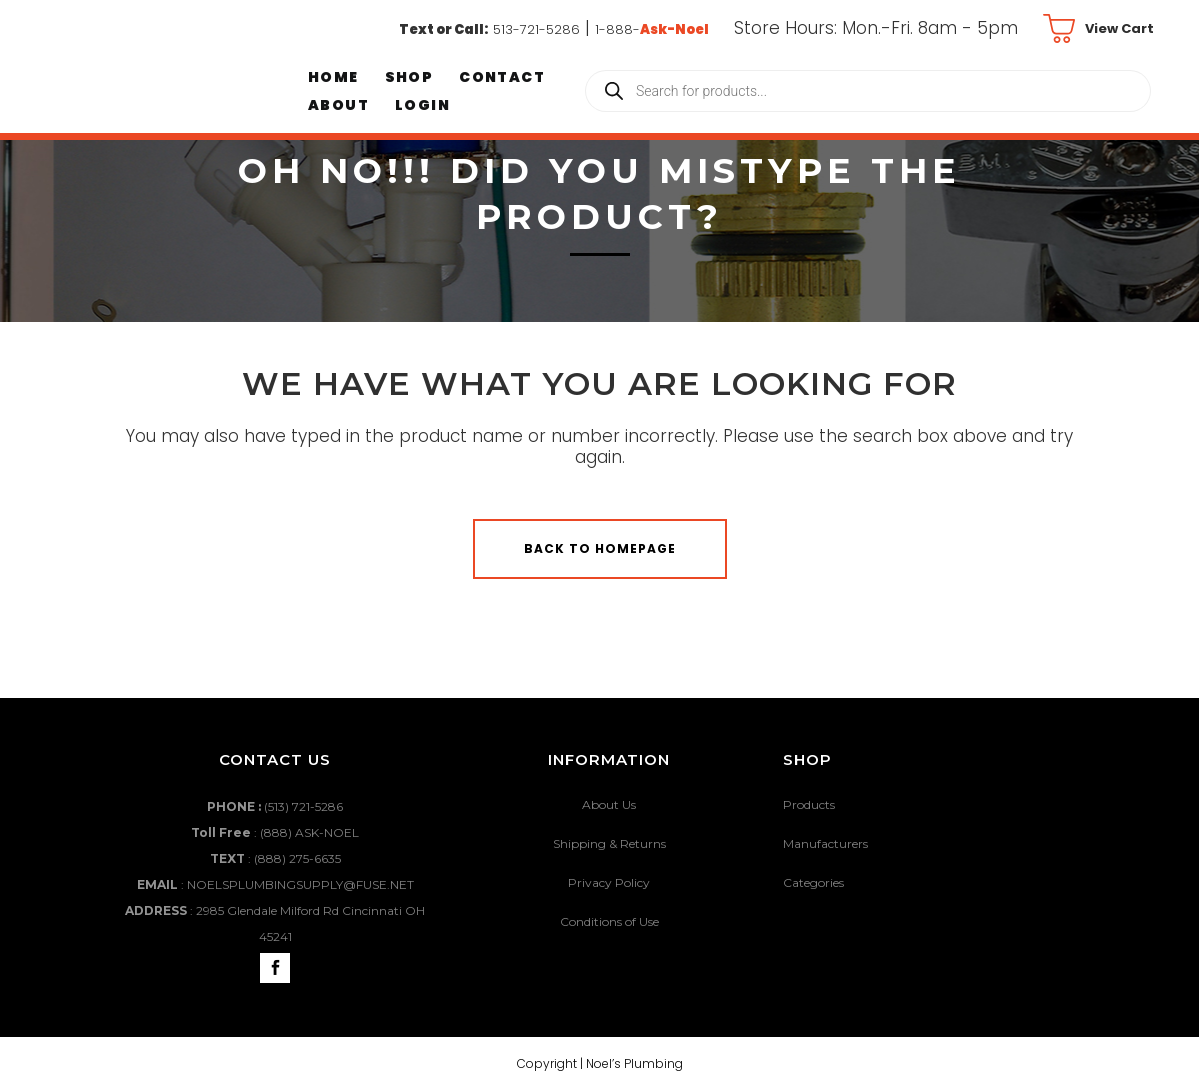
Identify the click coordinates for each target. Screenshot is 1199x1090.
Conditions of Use (609, 921)
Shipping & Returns (609, 843)
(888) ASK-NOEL (309, 832)
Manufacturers (825, 843)
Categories (813, 882)
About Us (609, 804)
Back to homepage (600, 548)
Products (809, 804)
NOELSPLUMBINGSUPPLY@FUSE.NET (300, 884)
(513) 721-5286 (303, 806)
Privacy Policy (609, 882)
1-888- (652, 29)
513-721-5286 (536, 29)
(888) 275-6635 (297, 858)
